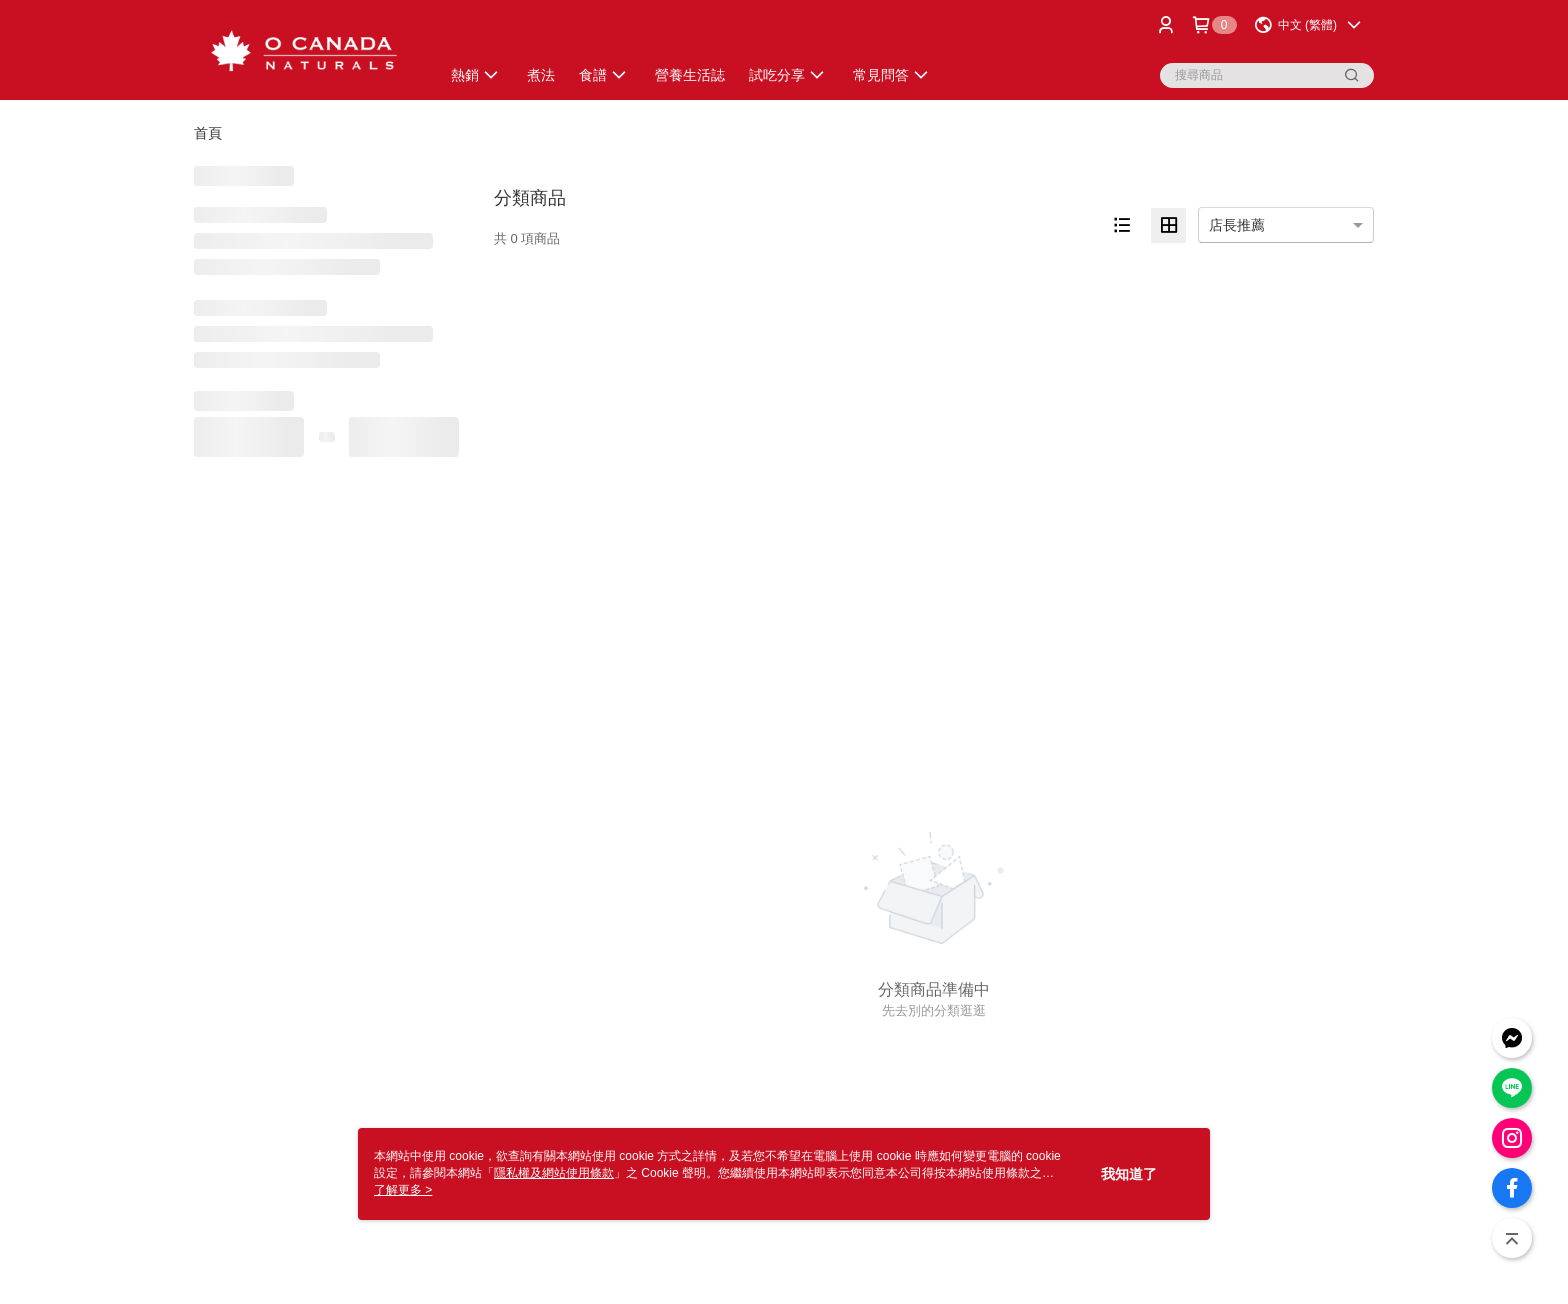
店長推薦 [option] (1237, 225)
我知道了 (1129, 1174)
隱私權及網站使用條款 (554, 1173)
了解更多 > (403, 1190)
